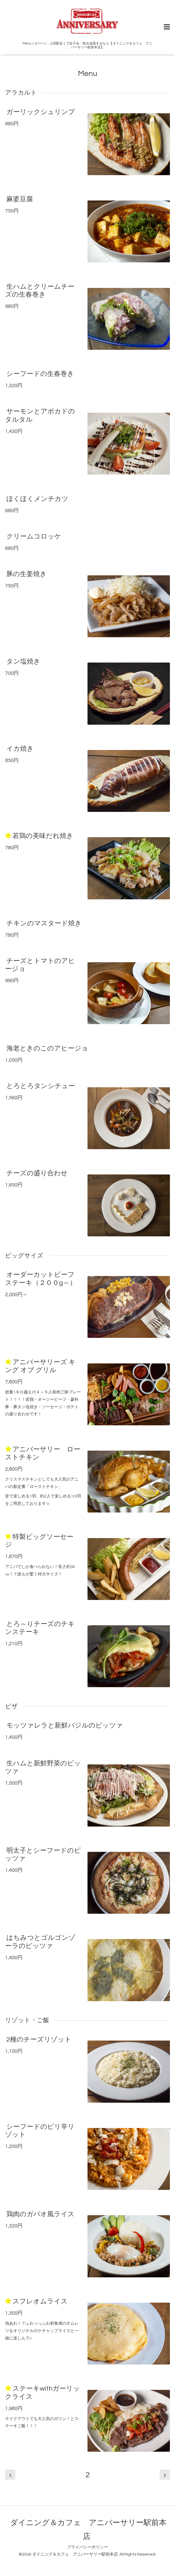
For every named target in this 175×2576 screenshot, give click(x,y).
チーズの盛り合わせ (37, 1173)
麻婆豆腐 (19, 199)
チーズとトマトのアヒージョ (40, 965)
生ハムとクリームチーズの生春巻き (39, 290)
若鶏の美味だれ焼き (42, 836)
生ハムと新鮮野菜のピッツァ (43, 1767)
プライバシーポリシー (87, 2547)
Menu (87, 73)
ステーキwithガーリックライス (42, 2392)
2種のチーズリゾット (38, 2039)
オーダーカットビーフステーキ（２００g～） (40, 1278)
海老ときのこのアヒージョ (47, 1048)
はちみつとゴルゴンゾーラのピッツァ (40, 1941)
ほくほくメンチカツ (37, 499)
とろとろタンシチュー (40, 1086)
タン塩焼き (23, 661)
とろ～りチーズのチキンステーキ (40, 1628)
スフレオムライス (40, 2301)
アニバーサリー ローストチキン (42, 1453)
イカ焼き (20, 748)
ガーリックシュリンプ (40, 112)
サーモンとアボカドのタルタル (40, 415)
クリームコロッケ (33, 536)
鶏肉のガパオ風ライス (40, 2214)
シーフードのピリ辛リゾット (39, 2130)
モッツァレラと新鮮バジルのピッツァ (64, 1725)
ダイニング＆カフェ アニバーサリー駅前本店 (75, 2554)
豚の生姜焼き (26, 574)
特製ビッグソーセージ (39, 1540)
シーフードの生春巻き (40, 374)
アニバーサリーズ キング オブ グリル (40, 1366)
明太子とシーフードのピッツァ (43, 1854)
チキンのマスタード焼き (44, 923)
